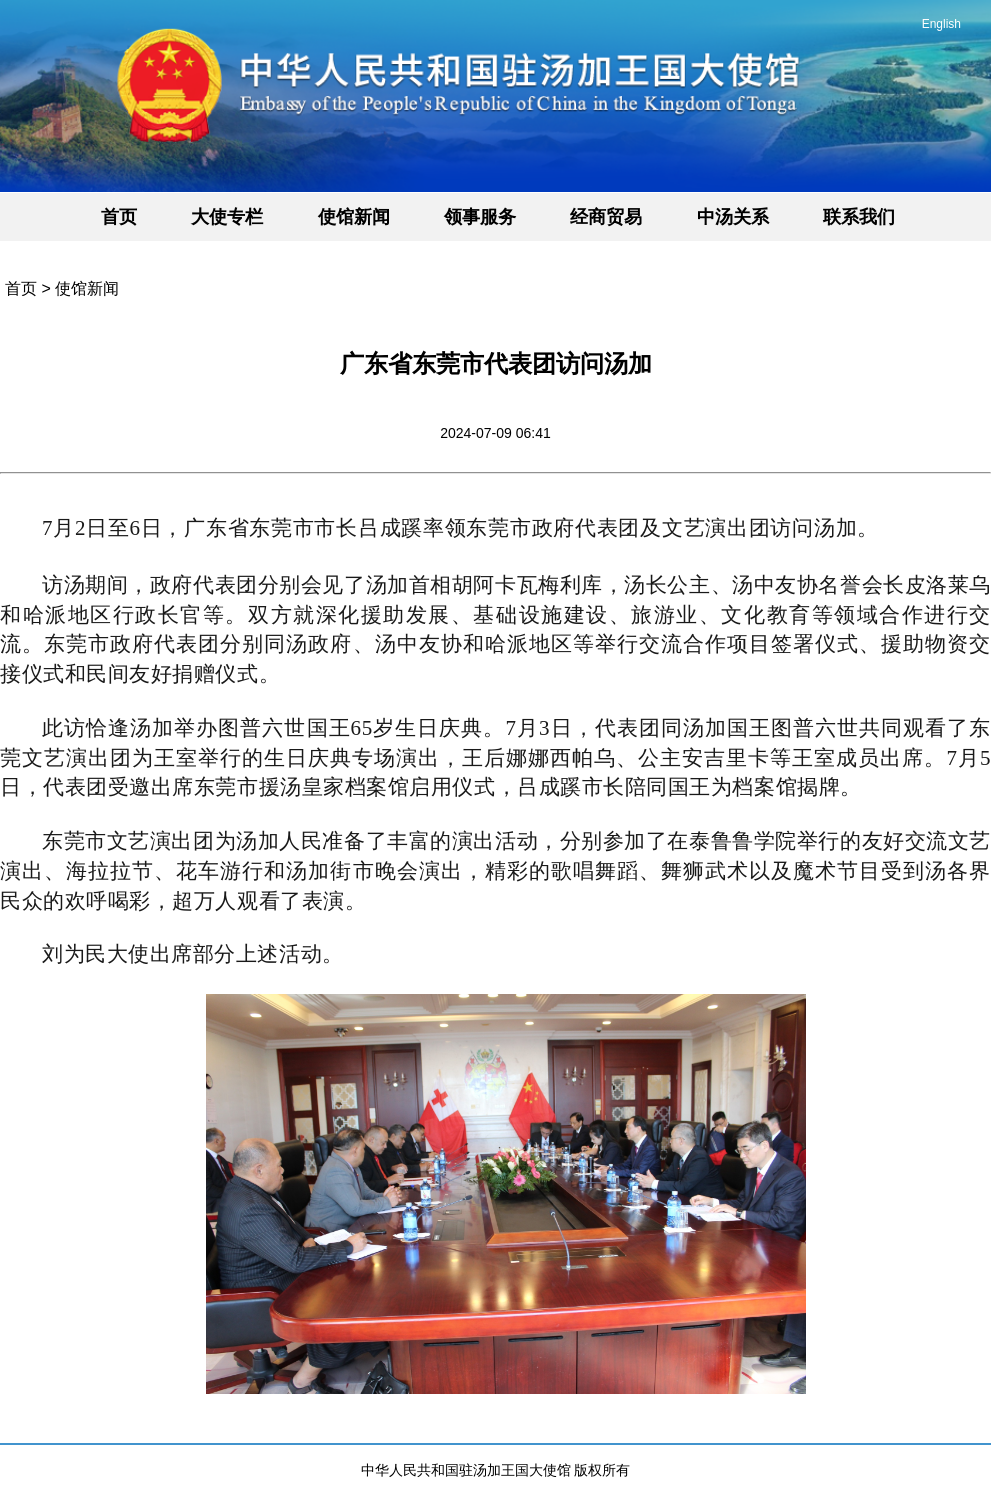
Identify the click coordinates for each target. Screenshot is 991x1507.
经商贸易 (606, 217)
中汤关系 (733, 217)
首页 (119, 217)
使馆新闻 (354, 217)
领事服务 (480, 217)
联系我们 (859, 217)
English (941, 24)
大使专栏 (227, 217)
